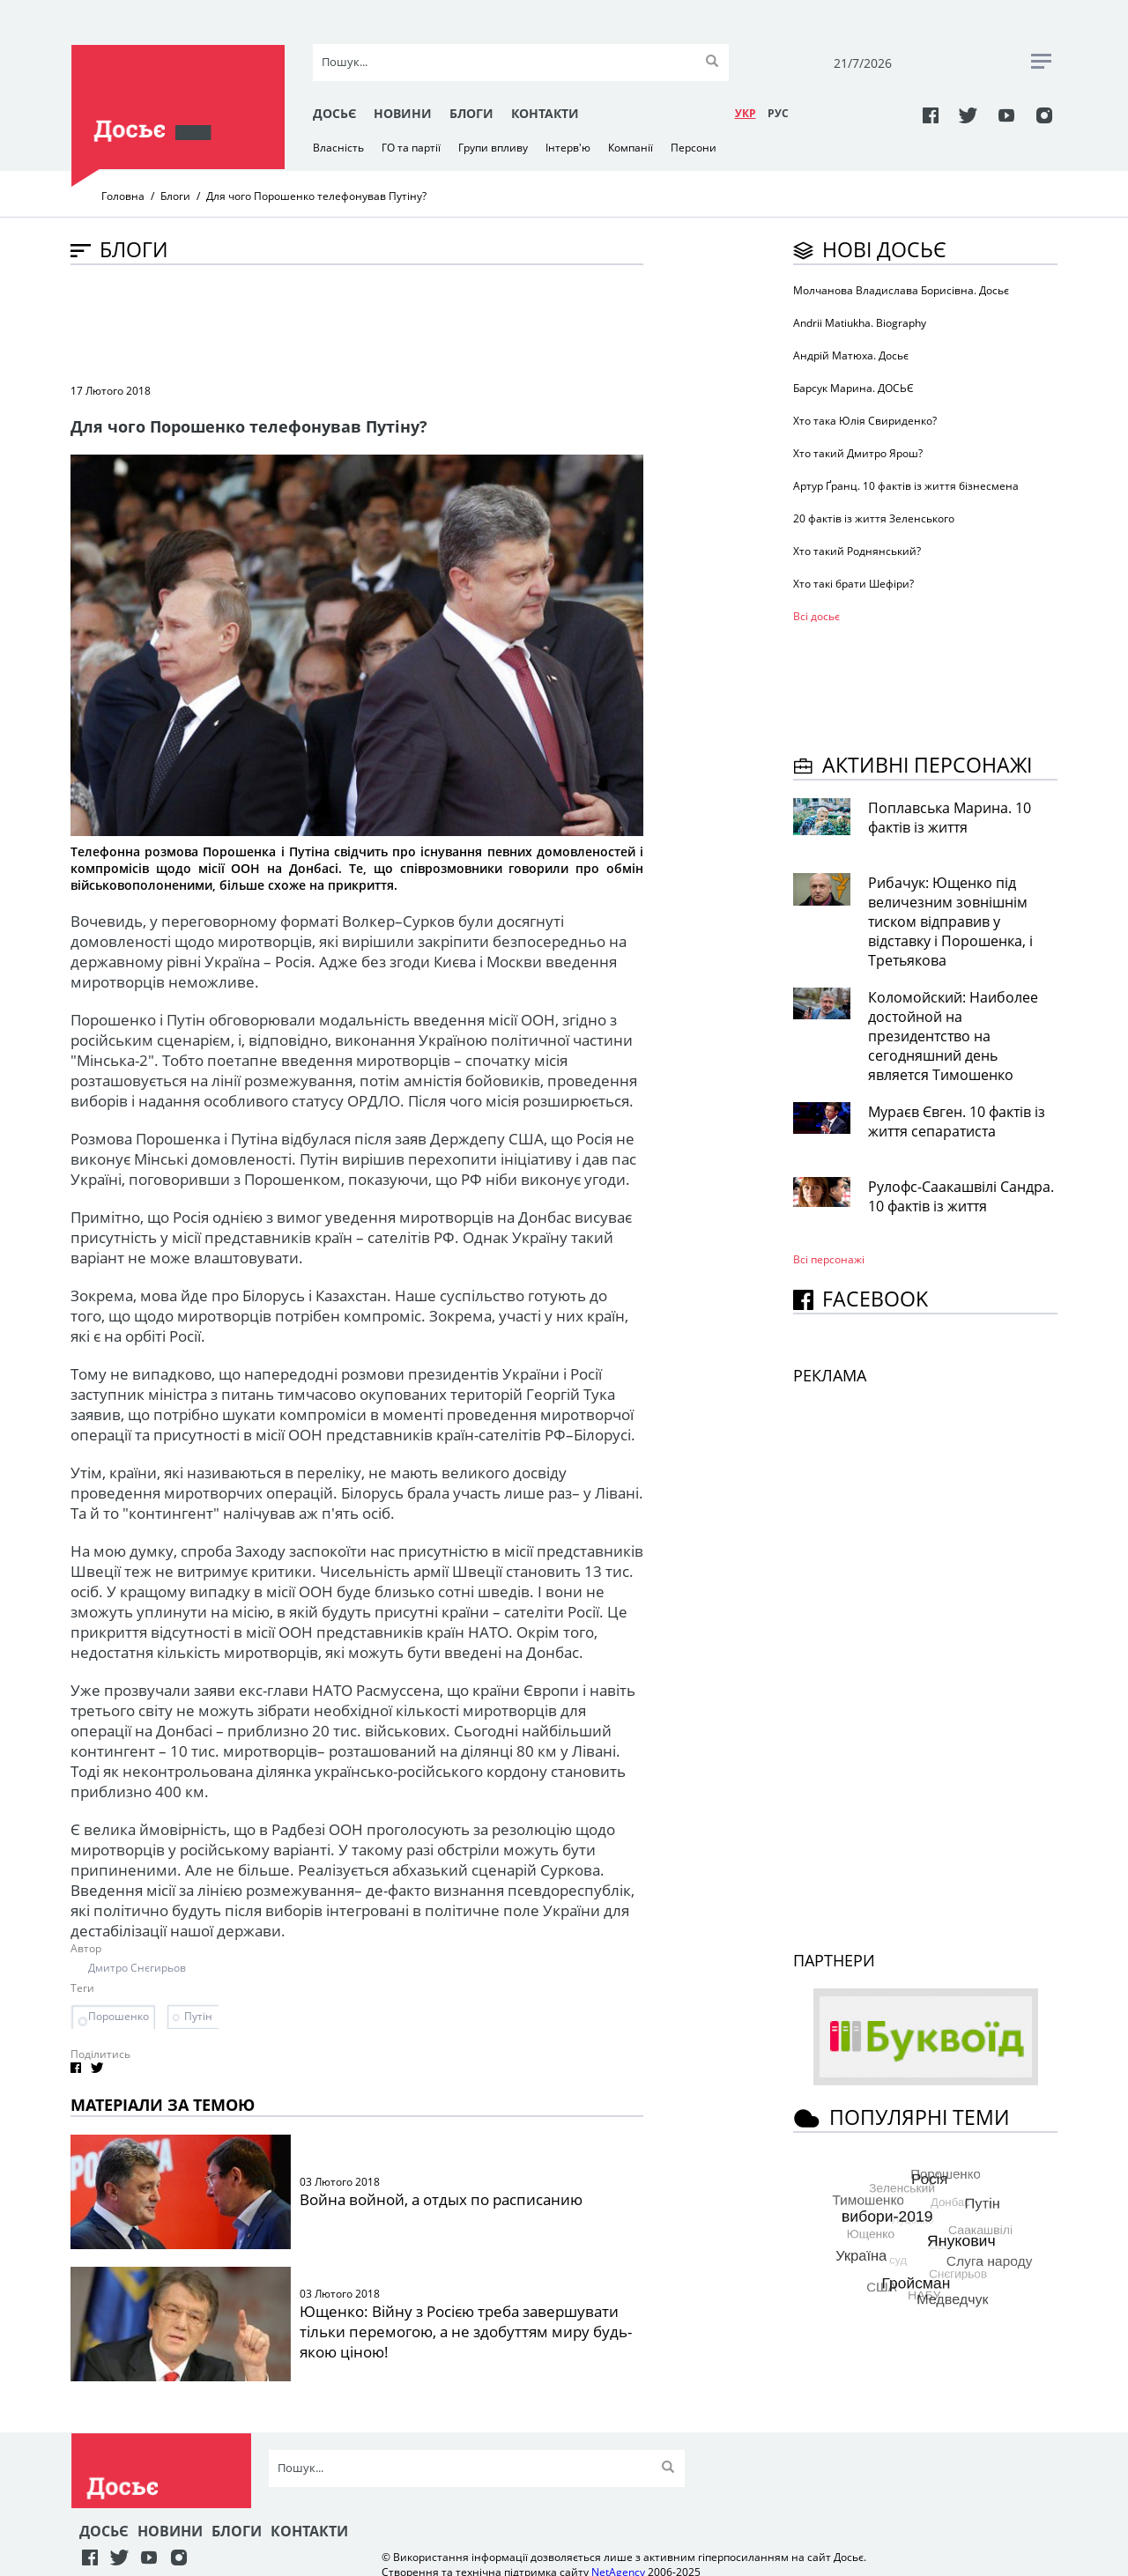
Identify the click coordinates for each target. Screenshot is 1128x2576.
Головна (123, 196)
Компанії (630, 147)
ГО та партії (411, 147)
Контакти (545, 113)
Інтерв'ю (567, 147)
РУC (778, 113)
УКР (745, 113)
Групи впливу (493, 147)
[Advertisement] (391, 322)
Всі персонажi (829, 1259)
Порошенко (118, 2016)
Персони (693, 147)
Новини (403, 113)
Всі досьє (816, 616)
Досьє (334, 113)
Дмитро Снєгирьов (137, 1967)
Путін (198, 2016)
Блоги (471, 113)
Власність (338, 147)
